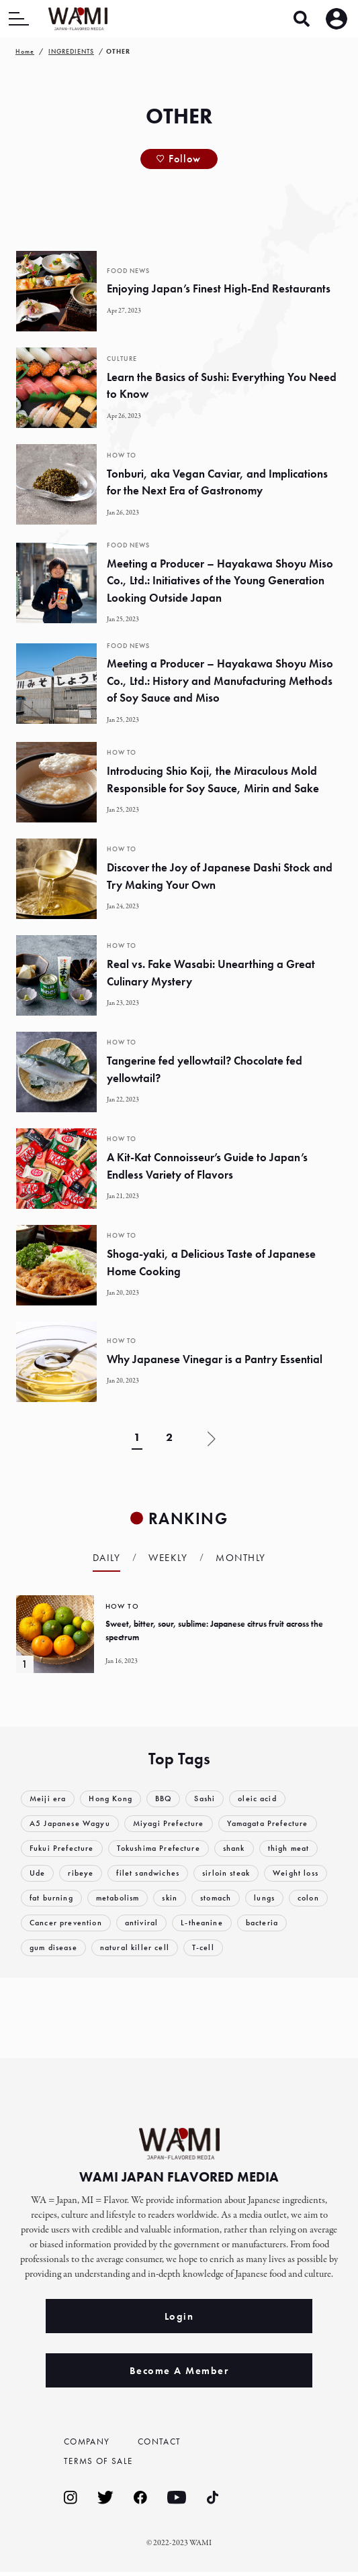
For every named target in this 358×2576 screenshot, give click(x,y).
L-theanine (302, 1923)
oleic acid (270, 1799)
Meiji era (49, 1799)
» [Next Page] (211, 1439)
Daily (107, 1557)
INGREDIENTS (71, 51)
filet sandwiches (154, 1873)
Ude (38, 1873)
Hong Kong (115, 1799)
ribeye (83, 1873)
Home (24, 51)
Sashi (214, 1799)
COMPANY (91, 2442)
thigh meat (302, 1848)
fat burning (125, 1898)
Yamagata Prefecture (282, 1823)
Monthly (241, 1557)
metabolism (197, 1898)
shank (245, 1848)
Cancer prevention (159, 1923)
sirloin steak (237, 1873)
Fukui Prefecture (63, 1848)
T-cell (270, 1947)
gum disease (113, 1947)
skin (252, 1898)
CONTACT (162, 2442)
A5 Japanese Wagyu (74, 1823)
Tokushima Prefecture (165, 1848)
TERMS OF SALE (103, 2463)
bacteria (47, 1947)
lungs (41, 1923)
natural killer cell (199, 1947)
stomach (300, 1898)
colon (87, 1923)
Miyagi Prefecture (178, 1823)
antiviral (239, 1923)
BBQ (170, 1799)
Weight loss (54, 1898)
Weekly (167, 1557)
